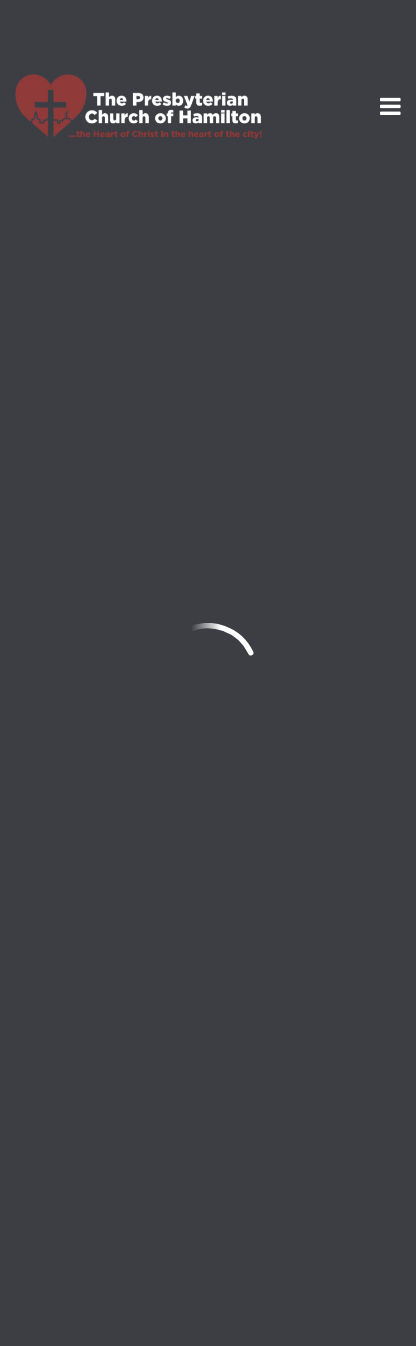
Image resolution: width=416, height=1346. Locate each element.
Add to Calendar (107, 771)
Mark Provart (138, 497)
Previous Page (102, 856)
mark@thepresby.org (282, 673)
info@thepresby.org (93, 1032)
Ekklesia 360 (208, 1297)
